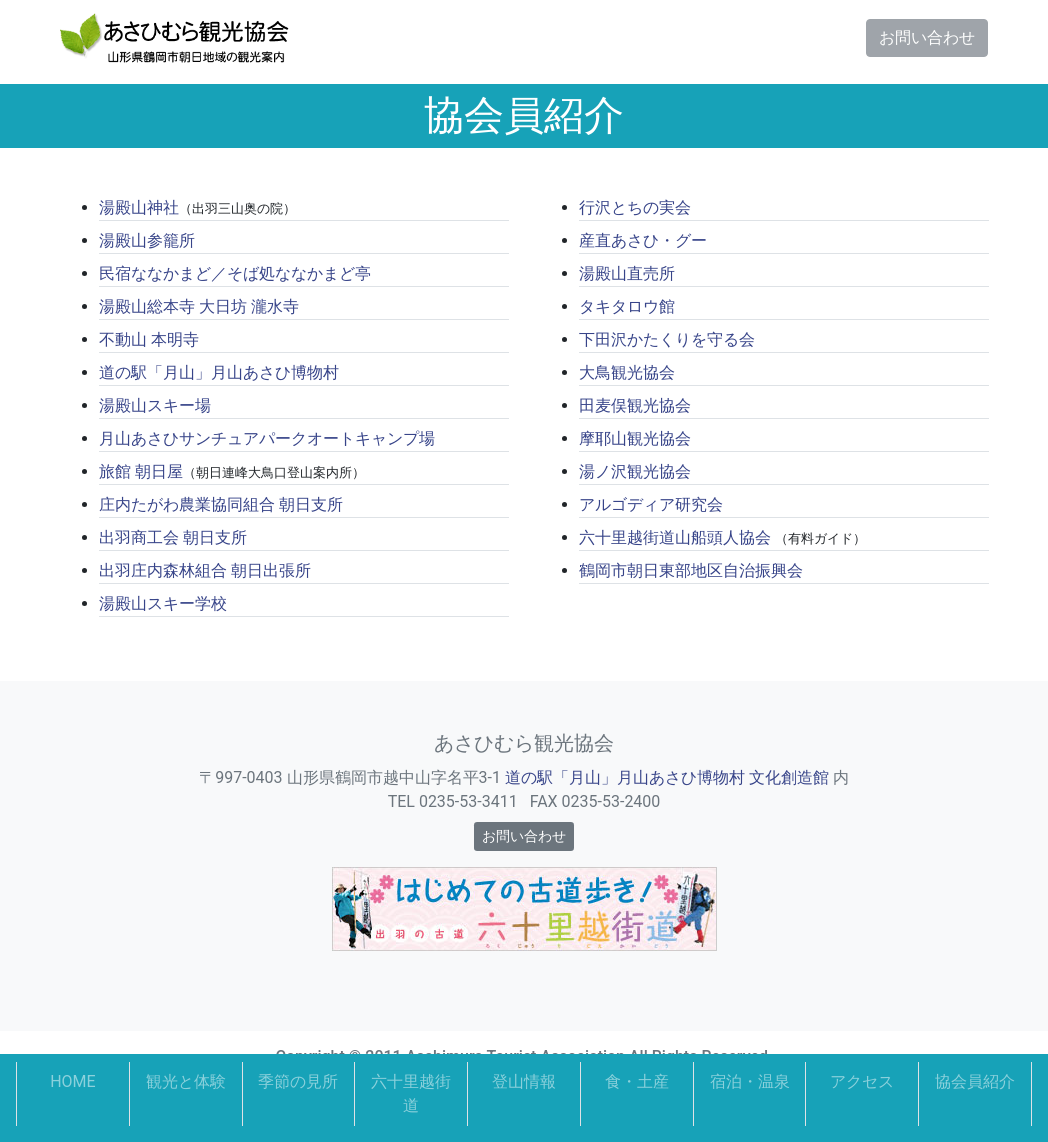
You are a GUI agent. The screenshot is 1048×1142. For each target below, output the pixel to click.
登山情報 (524, 1081)
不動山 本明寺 (149, 339)
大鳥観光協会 (627, 372)
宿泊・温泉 (750, 1081)
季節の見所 (298, 1081)
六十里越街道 (411, 1093)
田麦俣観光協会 (635, 405)
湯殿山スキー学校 (163, 603)
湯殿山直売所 (627, 273)
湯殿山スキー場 (155, 405)
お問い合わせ (927, 37)
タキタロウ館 (627, 306)
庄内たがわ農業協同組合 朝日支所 (221, 504)
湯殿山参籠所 (147, 240)
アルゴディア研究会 (651, 504)
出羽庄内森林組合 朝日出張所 (205, 570)
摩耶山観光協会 (635, 438)
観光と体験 (186, 1081)
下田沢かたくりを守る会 (667, 339)
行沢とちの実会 (635, 207)
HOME (72, 1081)
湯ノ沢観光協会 (635, 471)
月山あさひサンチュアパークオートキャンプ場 (267, 438)
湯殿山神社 (139, 207)
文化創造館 (789, 777)
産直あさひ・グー (643, 240)
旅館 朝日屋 (141, 471)
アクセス (862, 1081)
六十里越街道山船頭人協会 (675, 537)
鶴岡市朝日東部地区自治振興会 (691, 570)
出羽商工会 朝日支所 (173, 537)
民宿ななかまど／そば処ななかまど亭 (235, 273)
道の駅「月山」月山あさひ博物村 (219, 372)
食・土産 (637, 1081)
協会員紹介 (975, 1081)
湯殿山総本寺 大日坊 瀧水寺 (199, 306)
